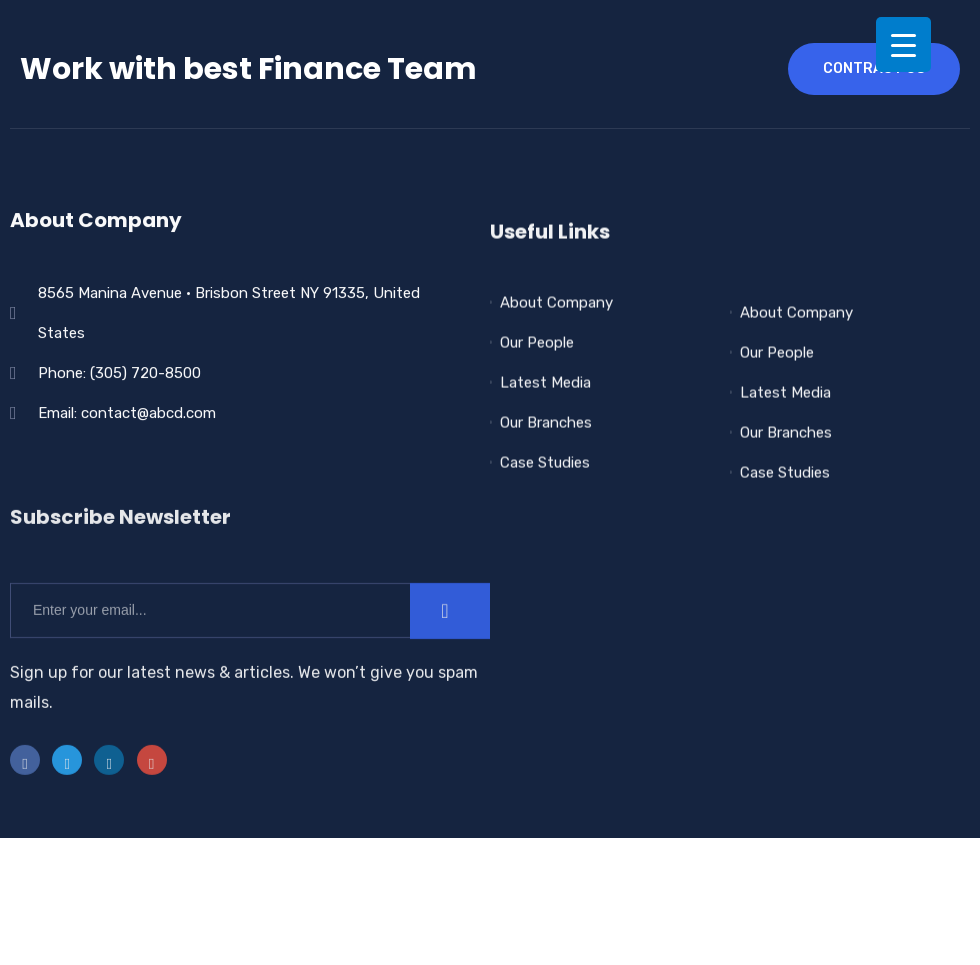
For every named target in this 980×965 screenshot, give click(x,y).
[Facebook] (25, 804)
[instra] (152, 804)
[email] (210, 653)
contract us (874, 68)
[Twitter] (67, 804)
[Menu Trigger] (903, 44)
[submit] (450, 654)
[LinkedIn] (109, 804)
